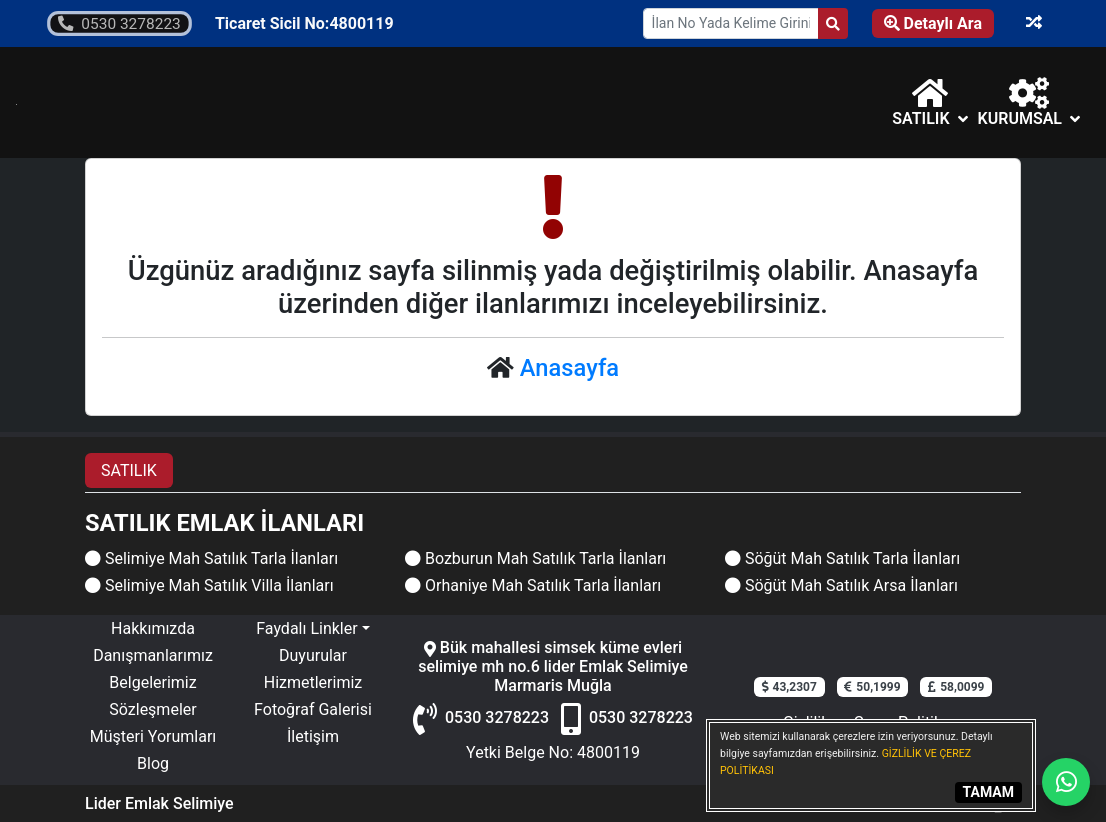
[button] (929, 102)
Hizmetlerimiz (313, 682)
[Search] (833, 23)
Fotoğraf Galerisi (313, 709)
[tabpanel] (553, 554)
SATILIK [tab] (129, 470)
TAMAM (988, 792)
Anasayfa (569, 368)
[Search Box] (731, 23)
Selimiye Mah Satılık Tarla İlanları (211, 558)
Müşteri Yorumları (153, 736)
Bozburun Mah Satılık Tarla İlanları (535, 558)
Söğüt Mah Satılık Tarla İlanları (842, 558)
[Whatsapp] (1066, 782)
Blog (153, 763)
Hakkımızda (153, 628)
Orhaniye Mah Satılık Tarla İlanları (533, 585)
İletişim (313, 736)
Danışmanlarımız (153, 655)
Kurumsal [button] (1029, 102)
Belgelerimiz (152, 682)
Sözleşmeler (152, 709)
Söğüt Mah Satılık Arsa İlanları (841, 585)
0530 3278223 (119, 23)
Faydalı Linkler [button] (306, 628)
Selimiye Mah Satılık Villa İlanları (209, 585)
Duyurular (313, 655)
